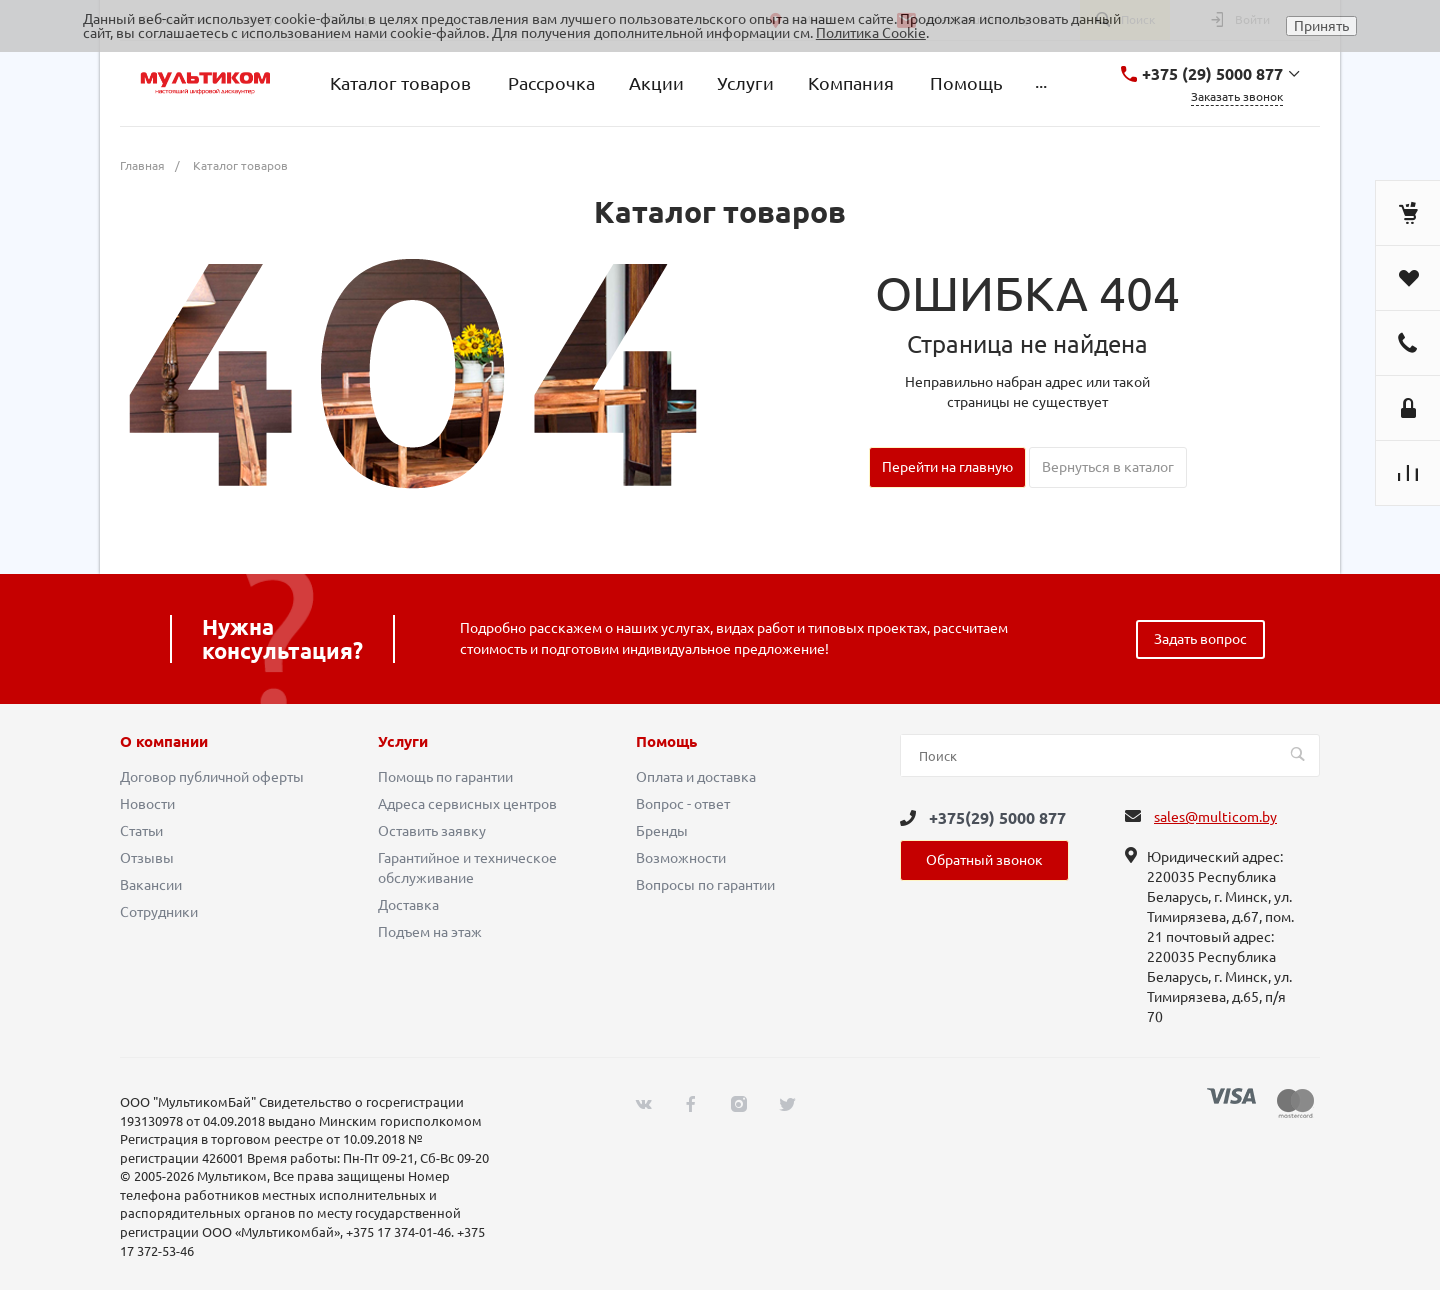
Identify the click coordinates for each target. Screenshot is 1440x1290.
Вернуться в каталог (1108, 467)
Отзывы (147, 858)
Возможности (681, 858)
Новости (147, 804)
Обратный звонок (984, 860)
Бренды (662, 831)
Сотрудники (159, 912)
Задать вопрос (1200, 639)
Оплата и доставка (696, 777)
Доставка (408, 905)
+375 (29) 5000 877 (1212, 74)
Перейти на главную (947, 467)
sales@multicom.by (1215, 817)
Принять (1321, 26)
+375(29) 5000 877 (997, 818)
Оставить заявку (432, 831)
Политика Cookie (871, 33)
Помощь (666, 742)
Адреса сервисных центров (467, 804)
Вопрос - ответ (683, 804)
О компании (164, 742)
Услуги (403, 742)
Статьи (141, 831)
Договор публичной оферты (212, 777)
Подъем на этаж (430, 932)
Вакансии (151, 885)
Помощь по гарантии (445, 777)
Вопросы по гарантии (705, 885)
